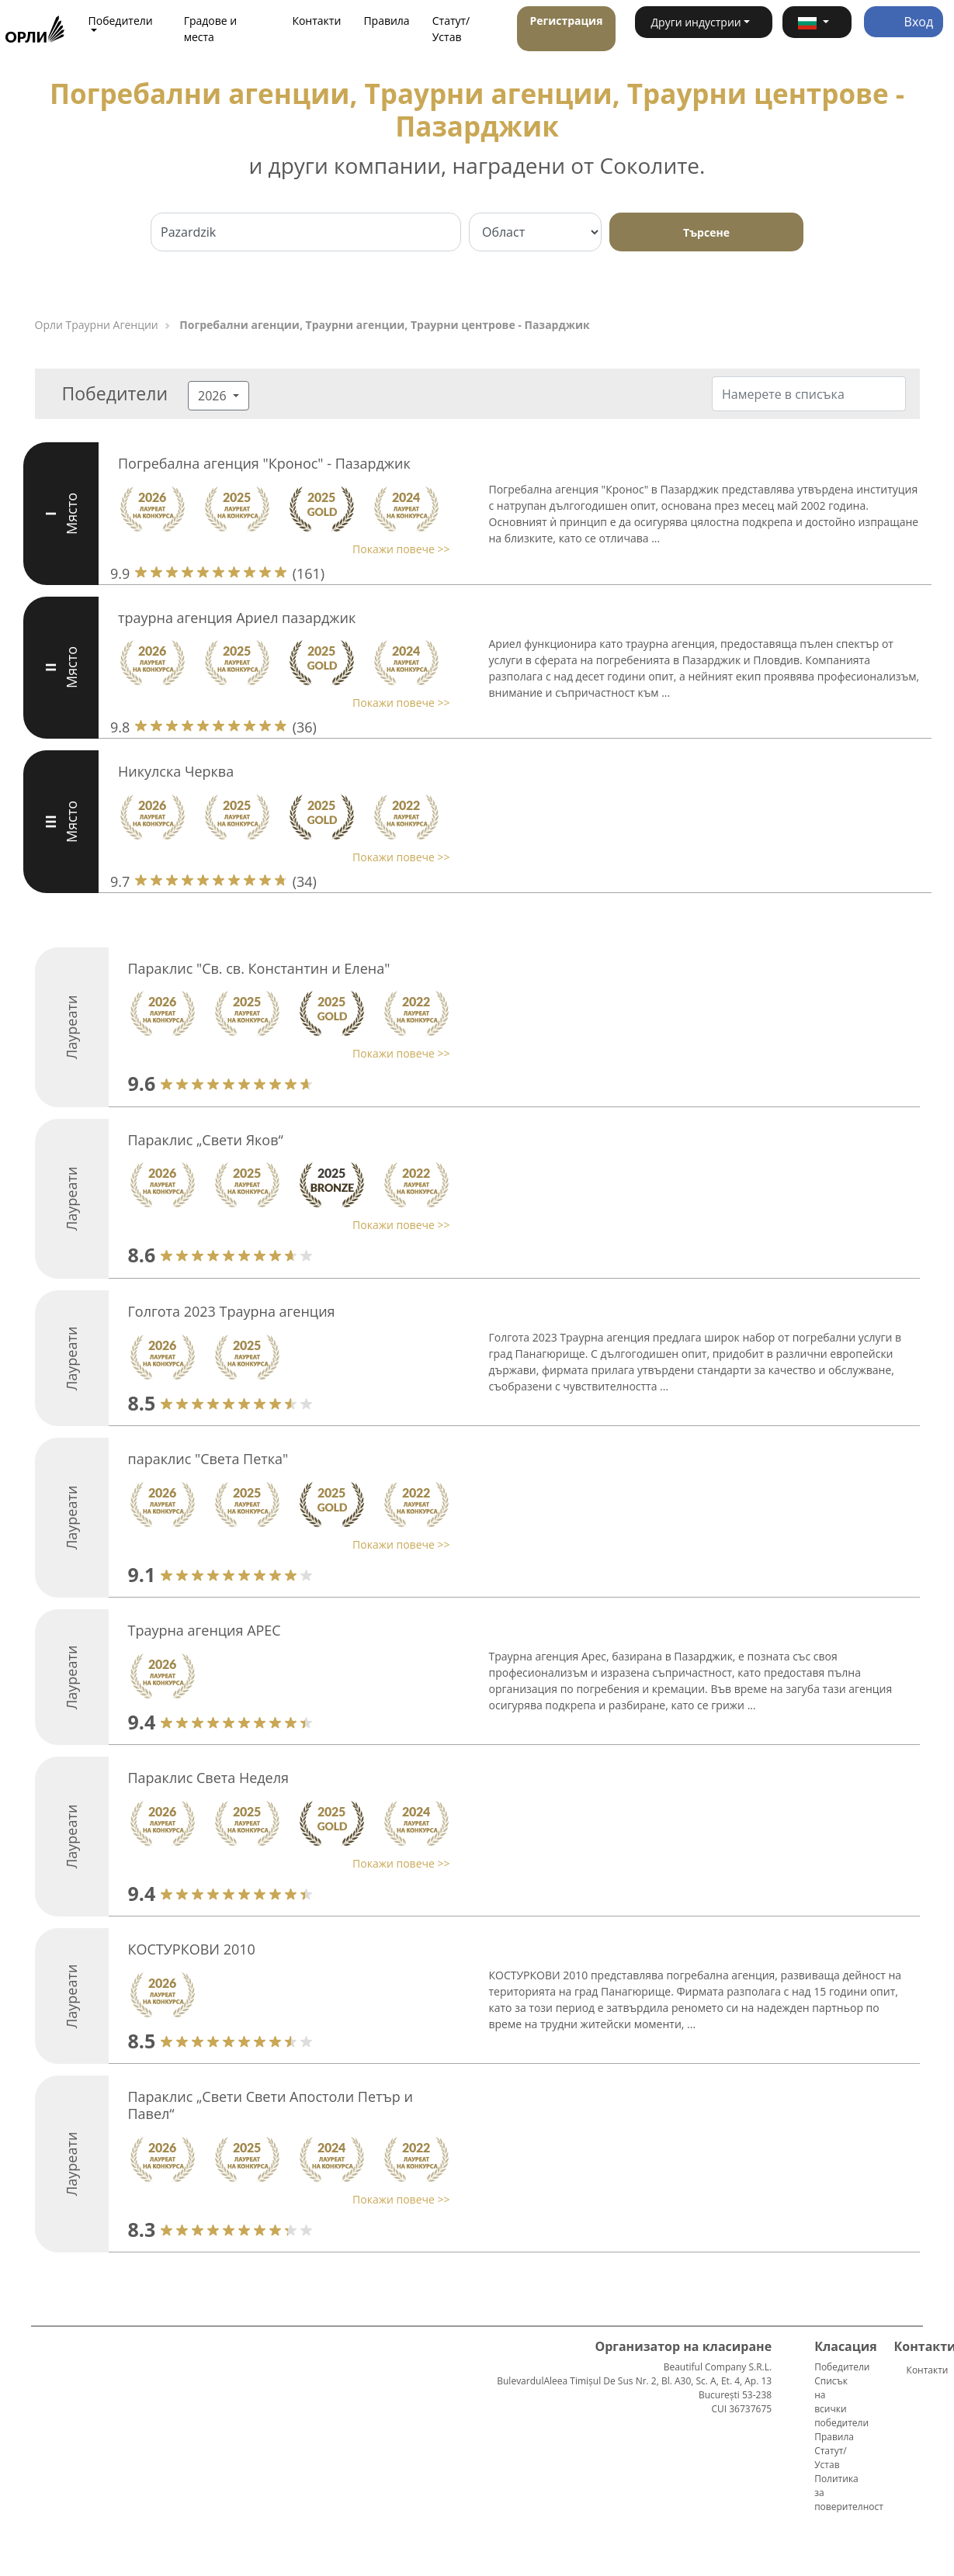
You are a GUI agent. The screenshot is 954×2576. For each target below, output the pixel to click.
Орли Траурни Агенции (96, 324)
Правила (386, 20)
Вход (903, 21)
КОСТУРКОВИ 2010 (191, 1949)
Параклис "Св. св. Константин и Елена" (259, 968)
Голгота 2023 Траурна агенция (231, 1311)
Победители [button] (120, 20)
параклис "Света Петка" (208, 1458)
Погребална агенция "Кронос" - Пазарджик (264, 463)
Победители (841, 2366)
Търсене (706, 232)
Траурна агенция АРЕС (204, 1630)
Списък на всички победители (841, 2401)
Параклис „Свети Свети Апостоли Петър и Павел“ (270, 2105)
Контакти (316, 20)
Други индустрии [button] (695, 22)
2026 (214, 395)
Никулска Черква (176, 771)
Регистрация (565, 20)
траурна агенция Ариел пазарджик (237, 617)
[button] (817, 22)
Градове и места (211, 28)
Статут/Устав (451, 28)
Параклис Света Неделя (209, 1777)
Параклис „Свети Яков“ (205, 1139)
